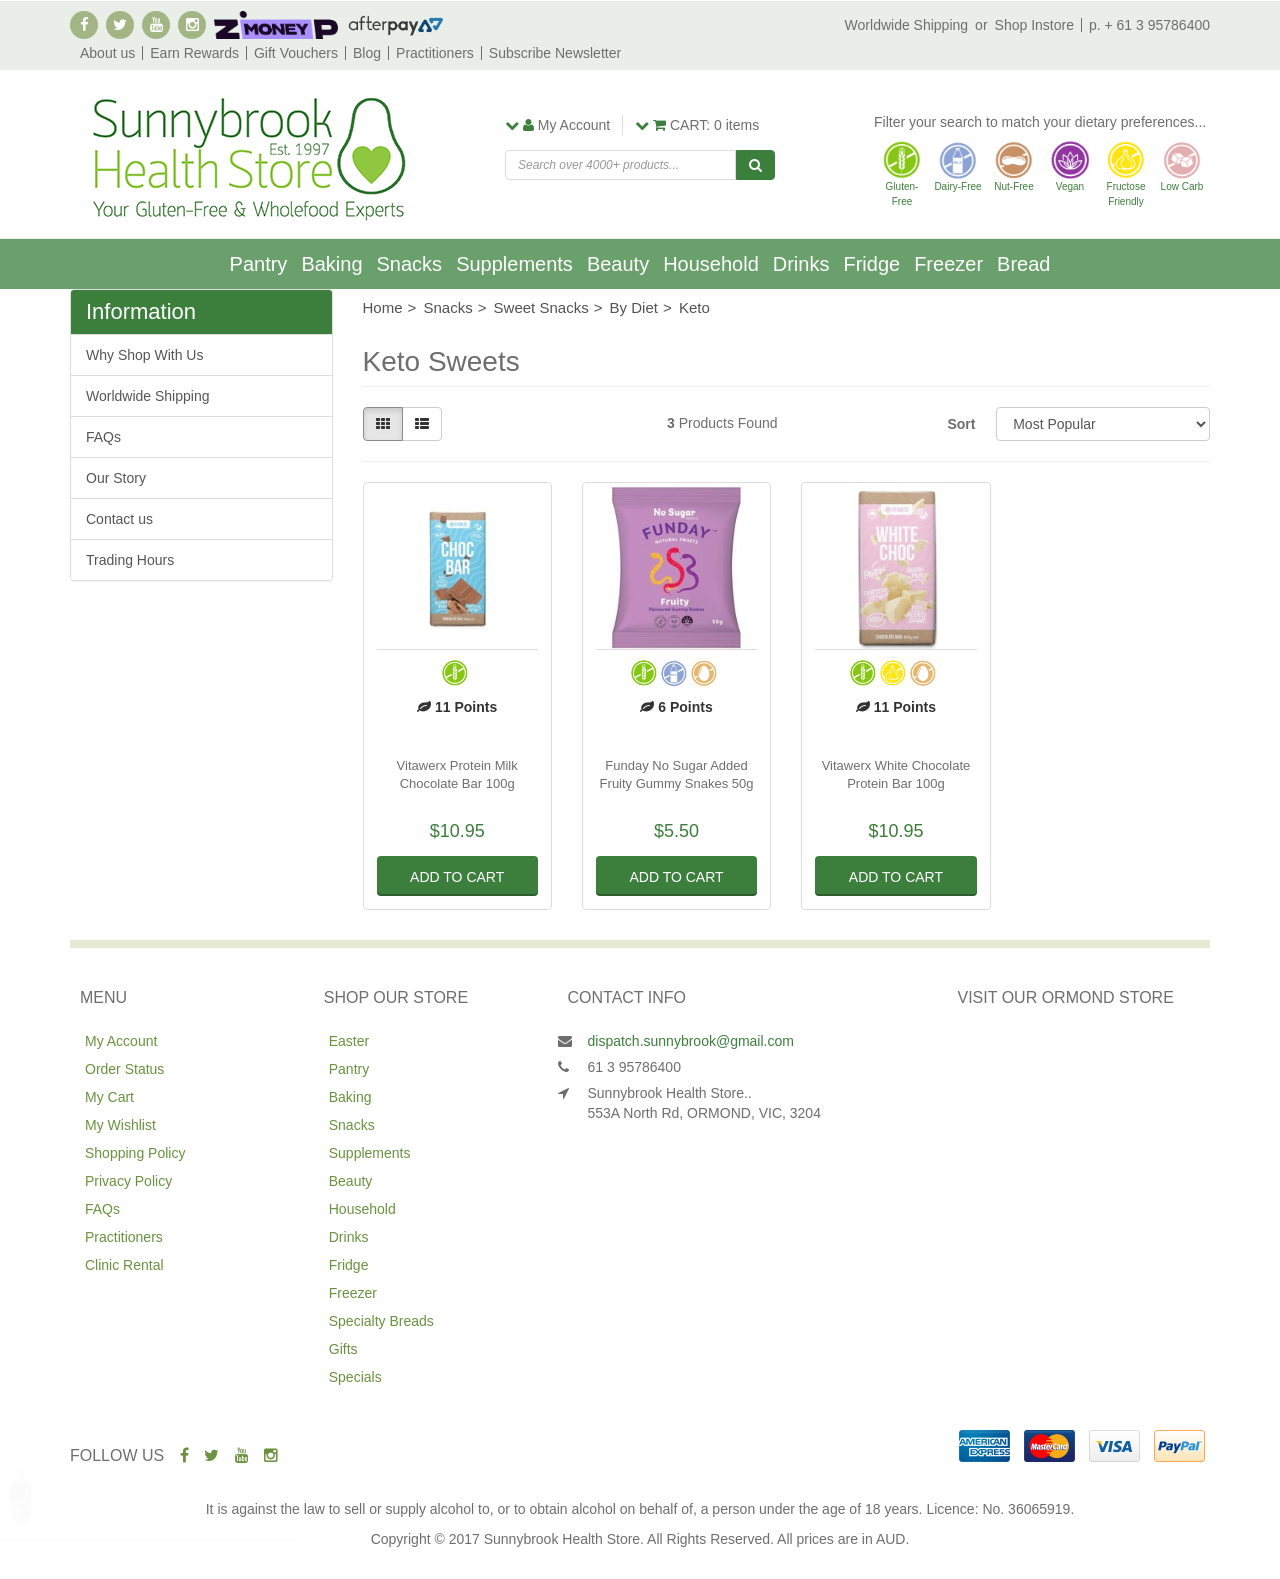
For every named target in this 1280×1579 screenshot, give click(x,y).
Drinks (801, 264)
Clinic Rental (124, 1265)
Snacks (410, 264)
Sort (961, 424)
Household (711, 264)
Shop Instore (1034, 25)
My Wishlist (120, 1125)
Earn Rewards (194, 53)
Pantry (259, 264)
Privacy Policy (128, 1181)
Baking (331, 264)
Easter (349, 1041)
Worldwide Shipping (906, 25)
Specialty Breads (381, 1321)
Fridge (871, 264)
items (697, 125)
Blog (367, 53)
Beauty (618, 264)
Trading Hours (130, 560)
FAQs (103, 437)
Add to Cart (457, 877)
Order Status (124, 1069)
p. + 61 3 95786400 (1149, 25)
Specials (355, 1377)
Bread (1023, 264)
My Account (121, 1041)
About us (107, 53)
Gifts (343, 1349)
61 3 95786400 (634, 1067)
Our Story (116, 478)
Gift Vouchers (296, 53)
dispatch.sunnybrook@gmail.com (691, 1041)
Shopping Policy (135, 1153)
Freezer (948, 264)
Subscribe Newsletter (555, 53)
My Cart (109, 1097)
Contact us (119, 519)
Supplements (514, 264)
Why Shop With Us (144, 355)
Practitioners (435, 53)
